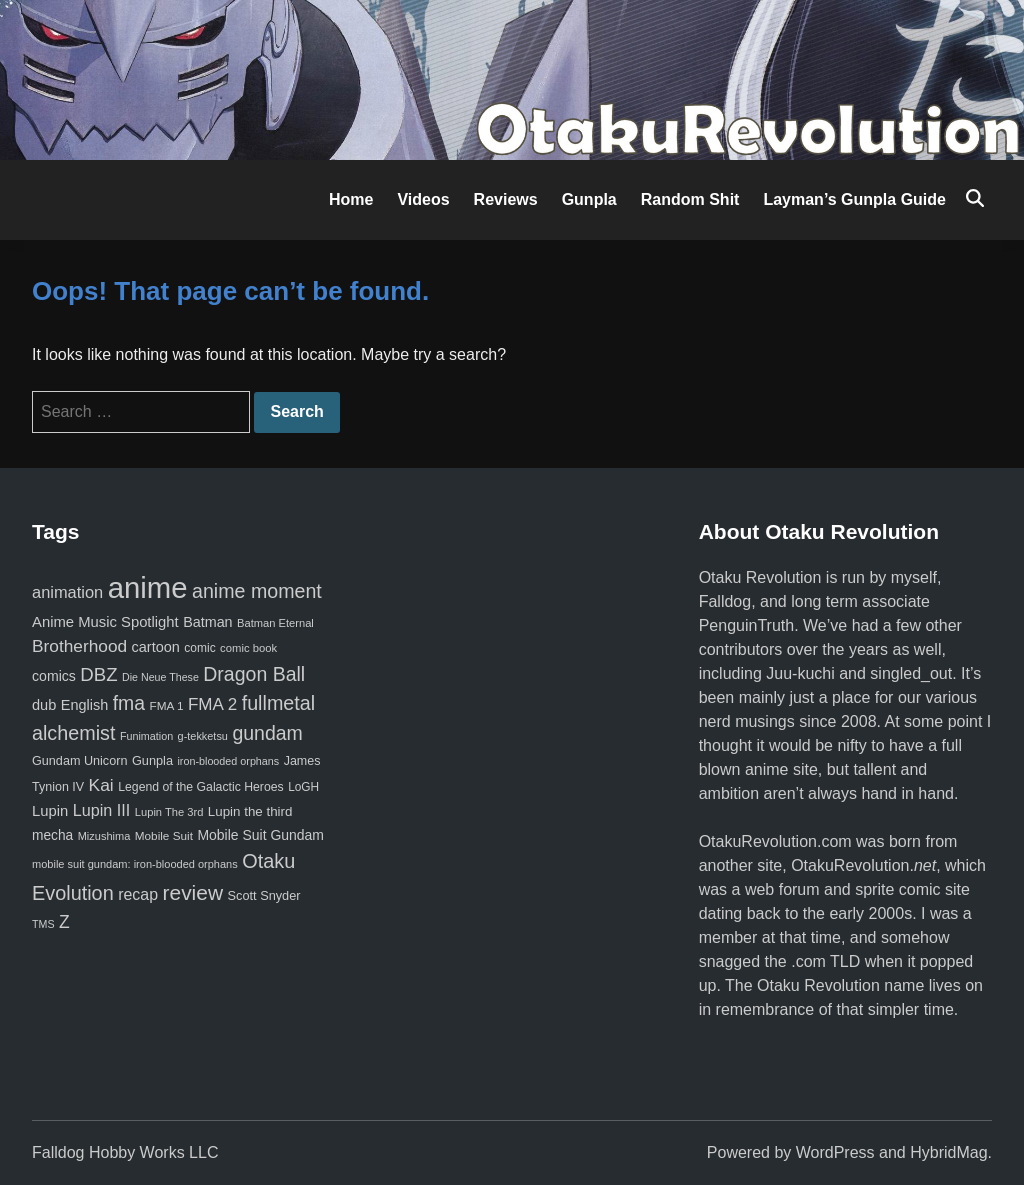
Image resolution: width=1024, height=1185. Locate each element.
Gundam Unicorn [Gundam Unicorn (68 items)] (79, 761)
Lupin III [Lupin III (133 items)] (102, 810)
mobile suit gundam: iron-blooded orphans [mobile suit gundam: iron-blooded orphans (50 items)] (135, 864)
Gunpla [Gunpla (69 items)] (152, 760)
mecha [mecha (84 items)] (52, 835)
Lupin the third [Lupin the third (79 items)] (250, 811)
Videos (423, 199)
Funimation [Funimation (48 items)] (146, 736)
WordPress (835, 1152)
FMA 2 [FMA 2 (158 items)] (212, 704)
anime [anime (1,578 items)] (148, 587)
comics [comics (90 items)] (54, 676)
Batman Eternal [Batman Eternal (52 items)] (275, 623)
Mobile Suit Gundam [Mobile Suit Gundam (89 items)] (260, 835)
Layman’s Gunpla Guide (854, 199)
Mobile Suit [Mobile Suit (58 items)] (164, 835)
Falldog (725, 601)
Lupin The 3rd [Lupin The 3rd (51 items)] (169, 812)
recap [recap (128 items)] (138, 894)
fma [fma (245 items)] (129, 703)
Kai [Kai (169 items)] (101, 785)
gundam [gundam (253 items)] (267, 733)
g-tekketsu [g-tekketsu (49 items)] (203, 736)
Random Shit (690, 199)
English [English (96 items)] (84, 705)
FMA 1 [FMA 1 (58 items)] (166, 705)
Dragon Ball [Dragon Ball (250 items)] (254, 674)
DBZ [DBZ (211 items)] (98, 674)
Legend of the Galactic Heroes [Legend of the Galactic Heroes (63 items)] (200, 787)
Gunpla (589, 199)
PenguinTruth (746, 625)
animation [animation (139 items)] (67, 592)
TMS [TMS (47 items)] (43, 924)
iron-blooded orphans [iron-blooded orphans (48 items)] (228, 761)
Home (351, 199)
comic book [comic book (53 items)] (248, 648)
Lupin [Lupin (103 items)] (50, 811)
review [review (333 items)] (192, 892)
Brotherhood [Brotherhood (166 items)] (79, 646)
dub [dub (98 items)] (44, 705)
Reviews (506, 199)
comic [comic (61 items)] (199, 648)
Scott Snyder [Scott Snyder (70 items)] (264, 895)
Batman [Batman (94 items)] (207, 622)
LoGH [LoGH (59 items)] (303, 787)
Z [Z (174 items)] (64, 922)
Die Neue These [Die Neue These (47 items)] (160, 677)
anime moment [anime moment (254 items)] (257, 591)
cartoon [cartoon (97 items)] (156, 647)
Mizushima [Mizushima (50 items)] (104, 836)
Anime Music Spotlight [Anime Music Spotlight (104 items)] (105, 622)
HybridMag (948, 1152)
